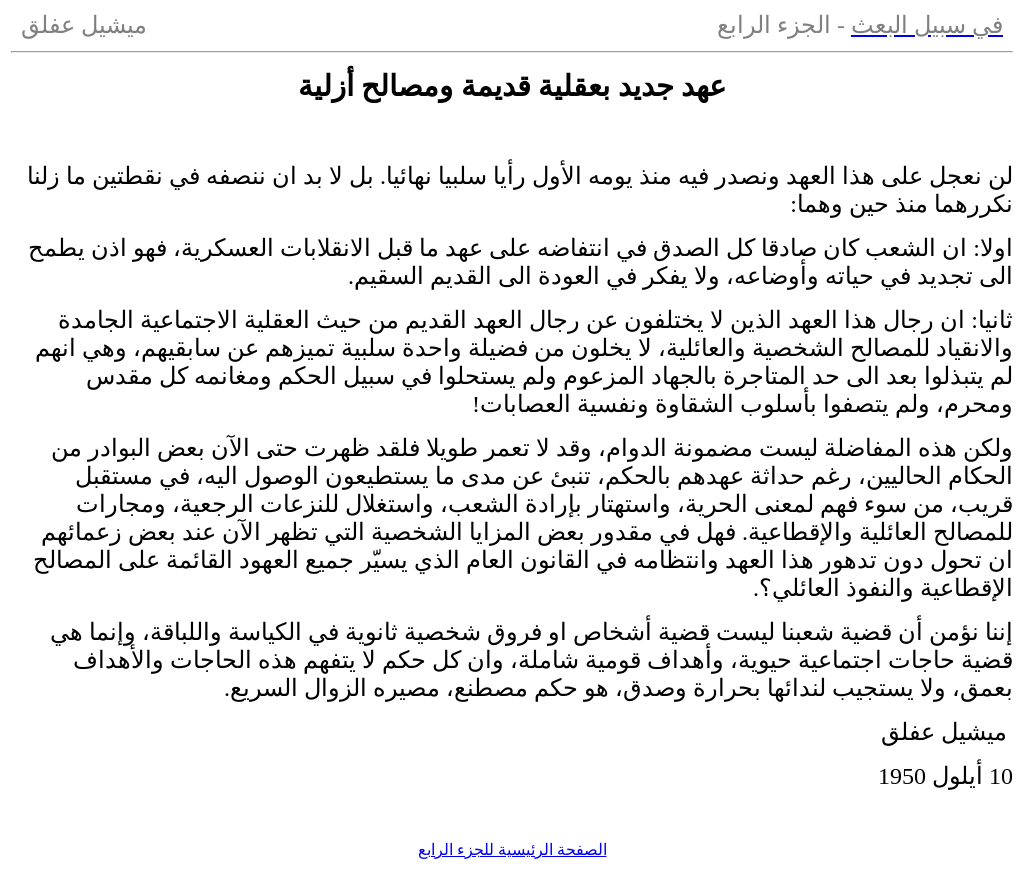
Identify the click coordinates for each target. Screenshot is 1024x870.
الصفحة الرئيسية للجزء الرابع (512, 849)
